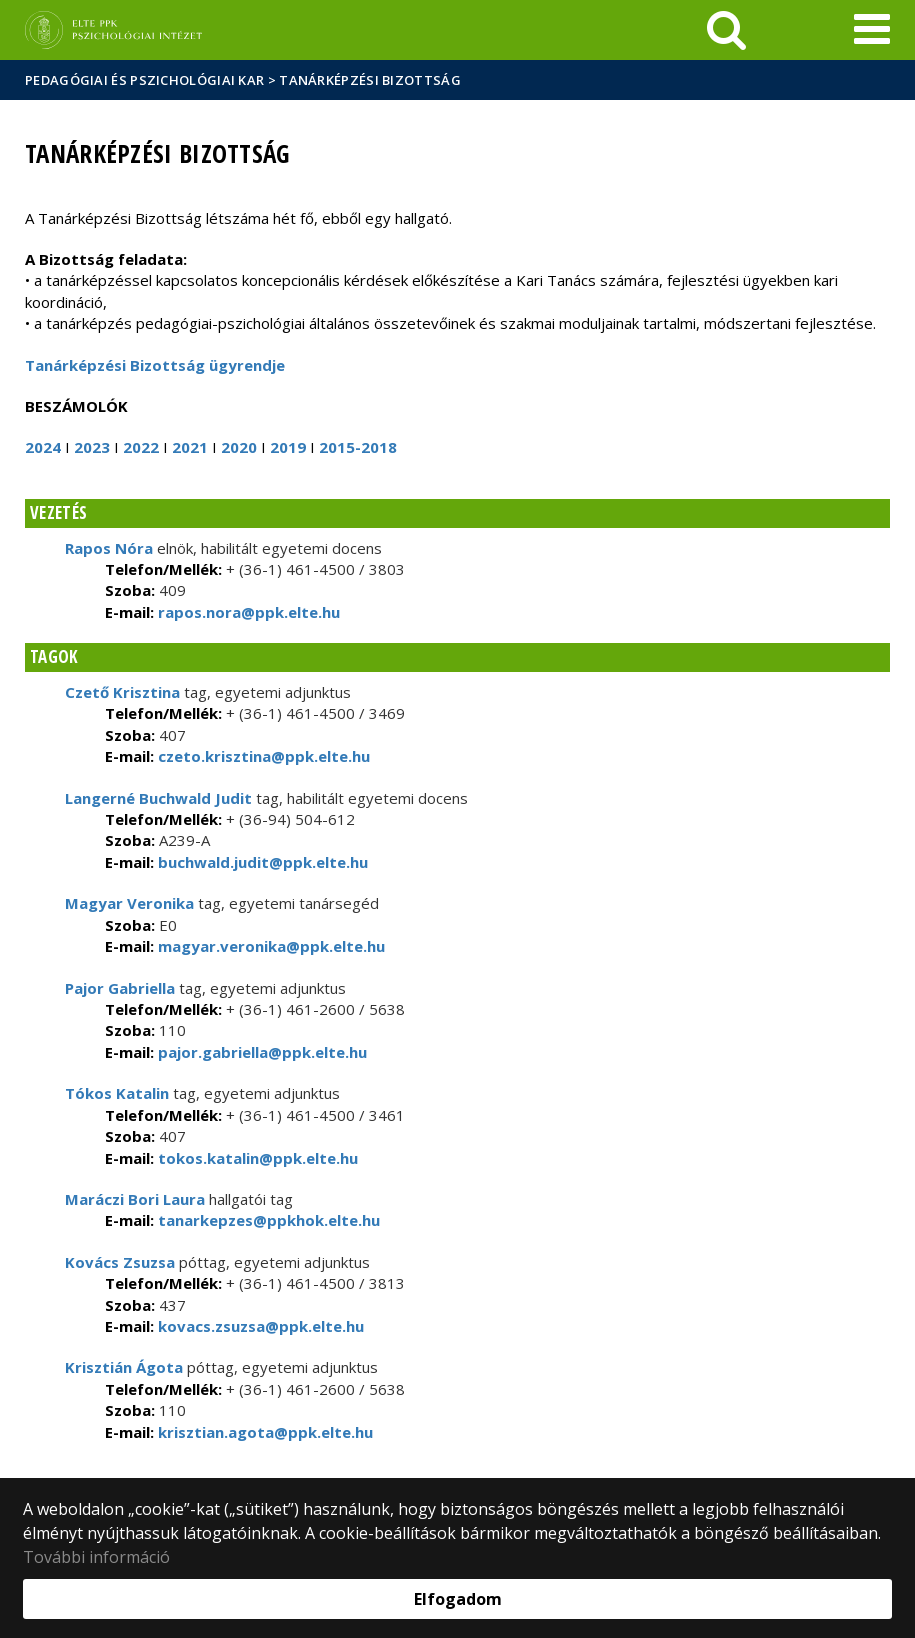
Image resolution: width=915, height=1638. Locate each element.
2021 (190, 447)
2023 (92, 447)
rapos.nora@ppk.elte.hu (247, 612)
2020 (239, 447)
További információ (96, 1557)
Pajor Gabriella (120, 988)
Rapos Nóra (109, 548)
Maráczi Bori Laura (135, 1199)
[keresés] (726, 30)
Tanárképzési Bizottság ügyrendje (155, 365)
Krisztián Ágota (124, 1367)
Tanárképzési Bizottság (370, 80)
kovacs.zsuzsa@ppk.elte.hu (259, 1326)
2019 (288, 447)
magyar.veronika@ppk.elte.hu (269, 946)
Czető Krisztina (122, 692)
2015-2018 (358, 447)
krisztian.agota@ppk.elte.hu (263, 1432)
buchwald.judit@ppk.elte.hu (261, 862)
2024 (43, 447)
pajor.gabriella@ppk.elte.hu (260, 1052)
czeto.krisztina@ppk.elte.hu (262, 756)
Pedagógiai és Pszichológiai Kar (144, 80)
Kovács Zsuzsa (120, 1262)
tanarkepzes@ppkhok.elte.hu (267, 1220)
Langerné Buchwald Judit (158, 798)
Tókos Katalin (117, 1093)
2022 (141, 447)
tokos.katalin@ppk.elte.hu (256, 1158)
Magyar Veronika (129, 903)
